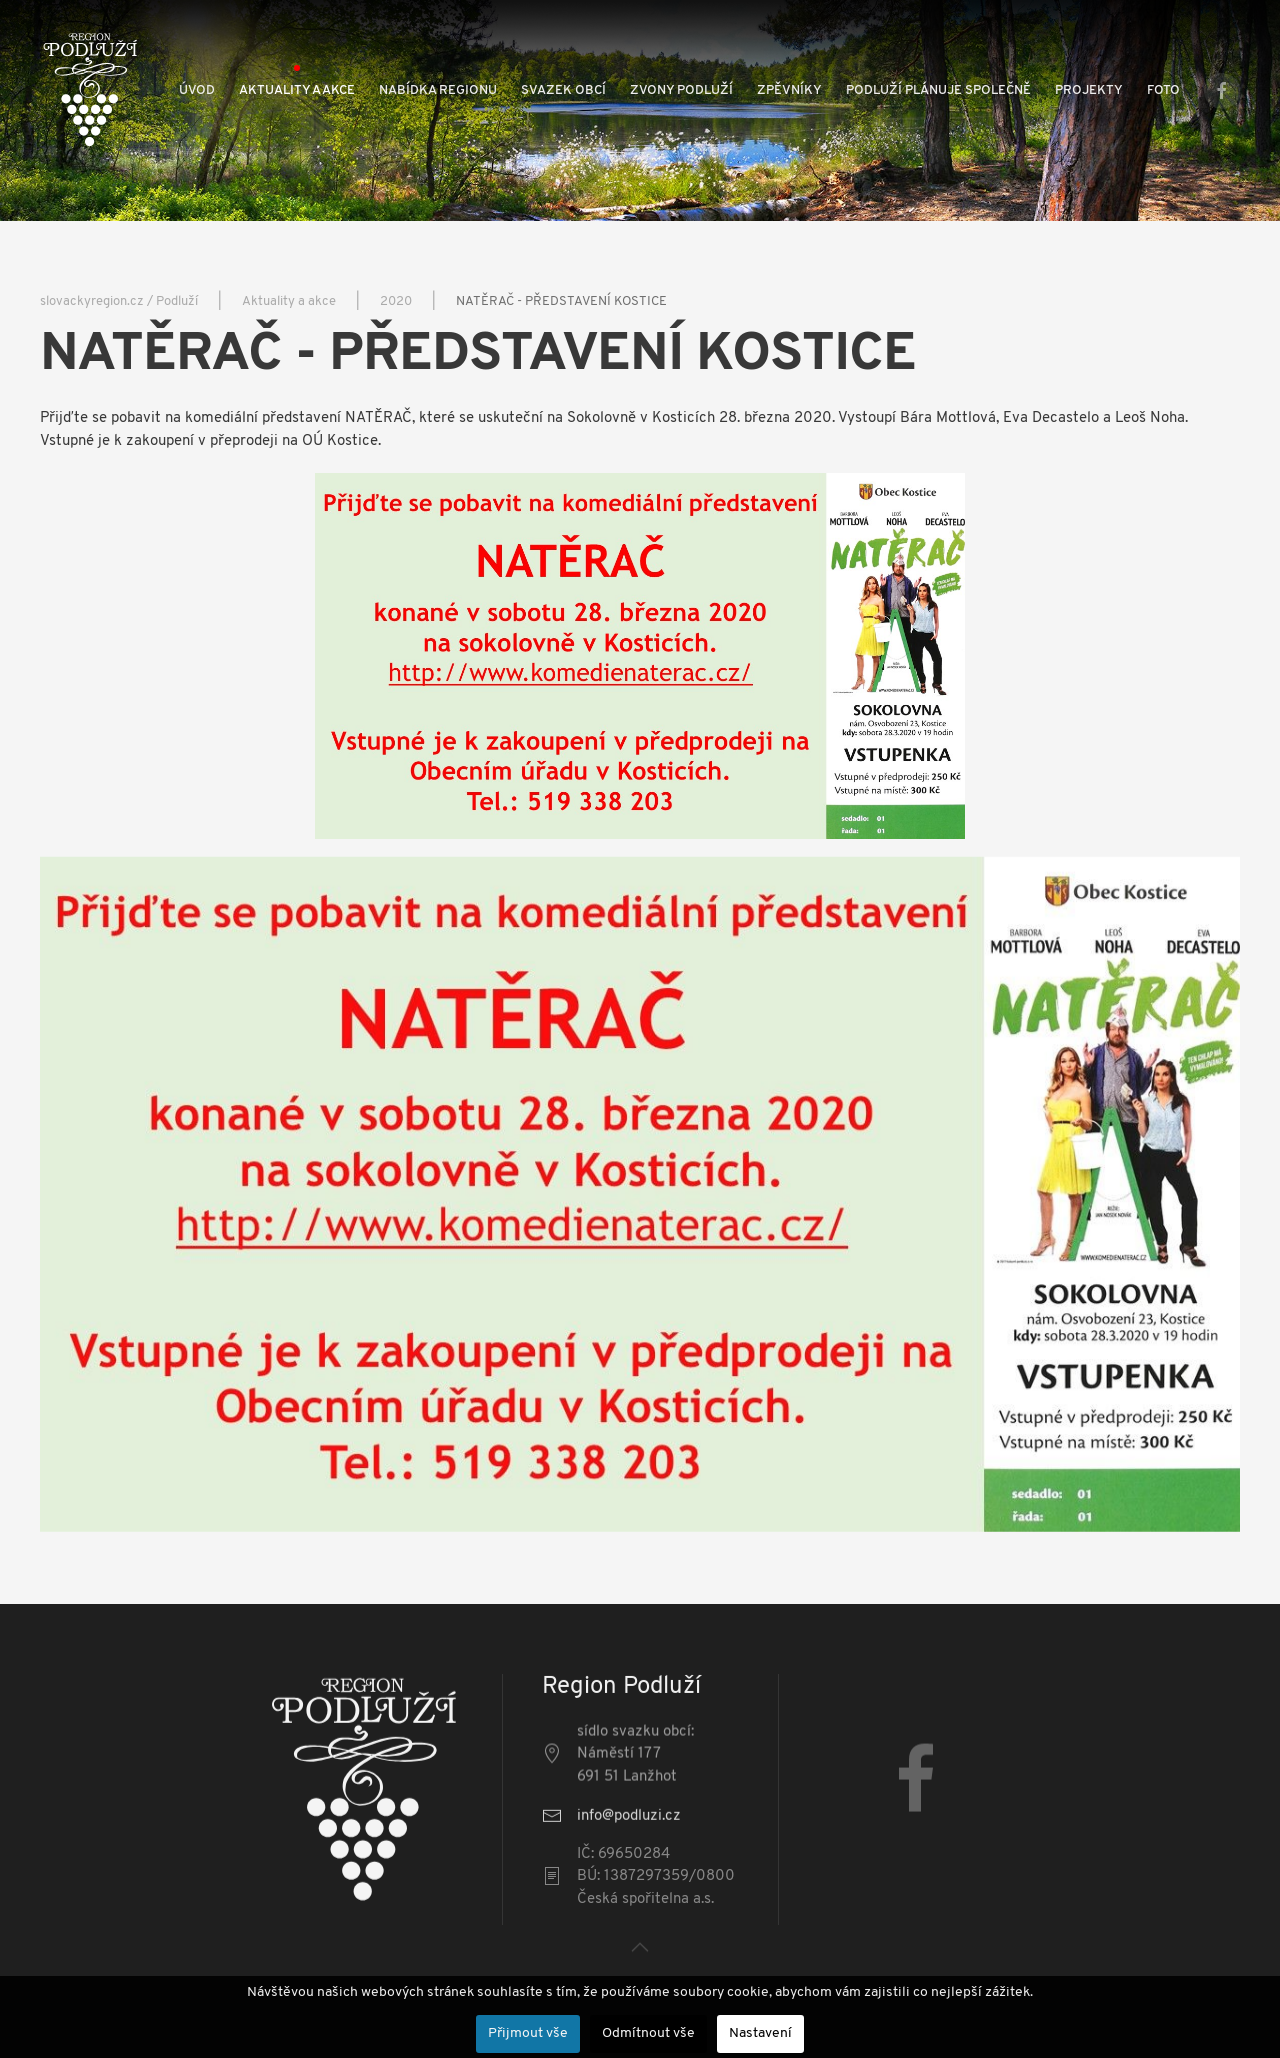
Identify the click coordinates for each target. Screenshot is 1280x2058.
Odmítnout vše (648, 2033)
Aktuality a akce (297, 90)
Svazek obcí (563, 90)
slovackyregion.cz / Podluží (119, 301)
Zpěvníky (789, 90)
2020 (396, 301)
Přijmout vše (528, 2033)
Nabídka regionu (438, 90)
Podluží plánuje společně (938, 90)
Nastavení (760, 2033)
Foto (1163, 90)
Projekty (1089, 90)
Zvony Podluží (681, 90)
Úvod (197, 90)
